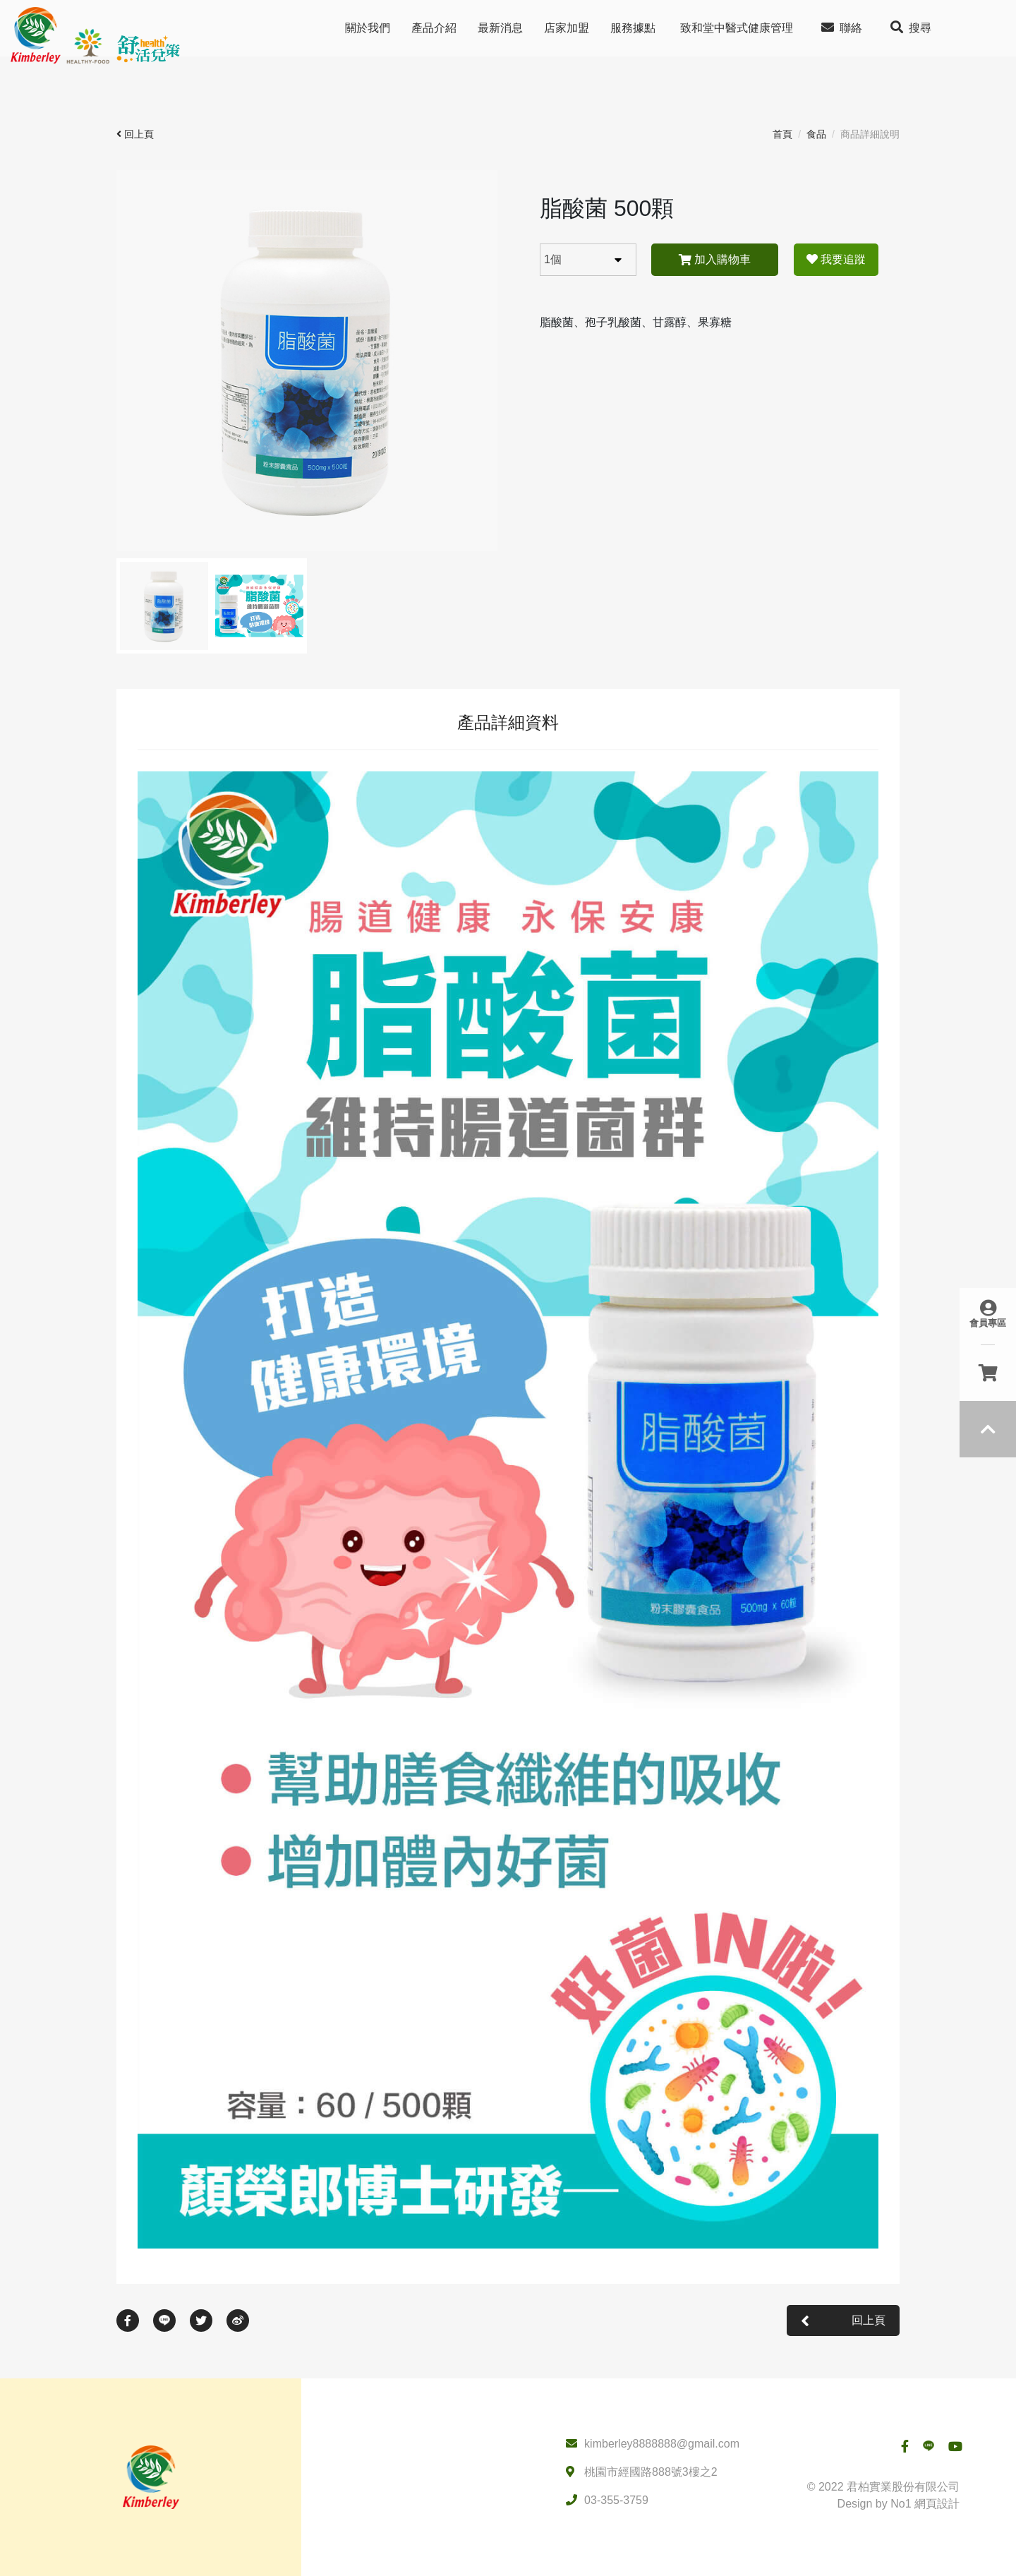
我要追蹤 (836, 259)
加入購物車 (715, 259)
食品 (816, 134)
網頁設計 (937, 2504)
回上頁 (135, 134)
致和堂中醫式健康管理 (736, 28)
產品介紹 (433, 28)
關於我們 (367, 28)
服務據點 (632, 28)
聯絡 (841, 27)
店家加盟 (566, 28)
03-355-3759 (616, 2500)
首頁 (782, 134)
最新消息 (500, 28)
